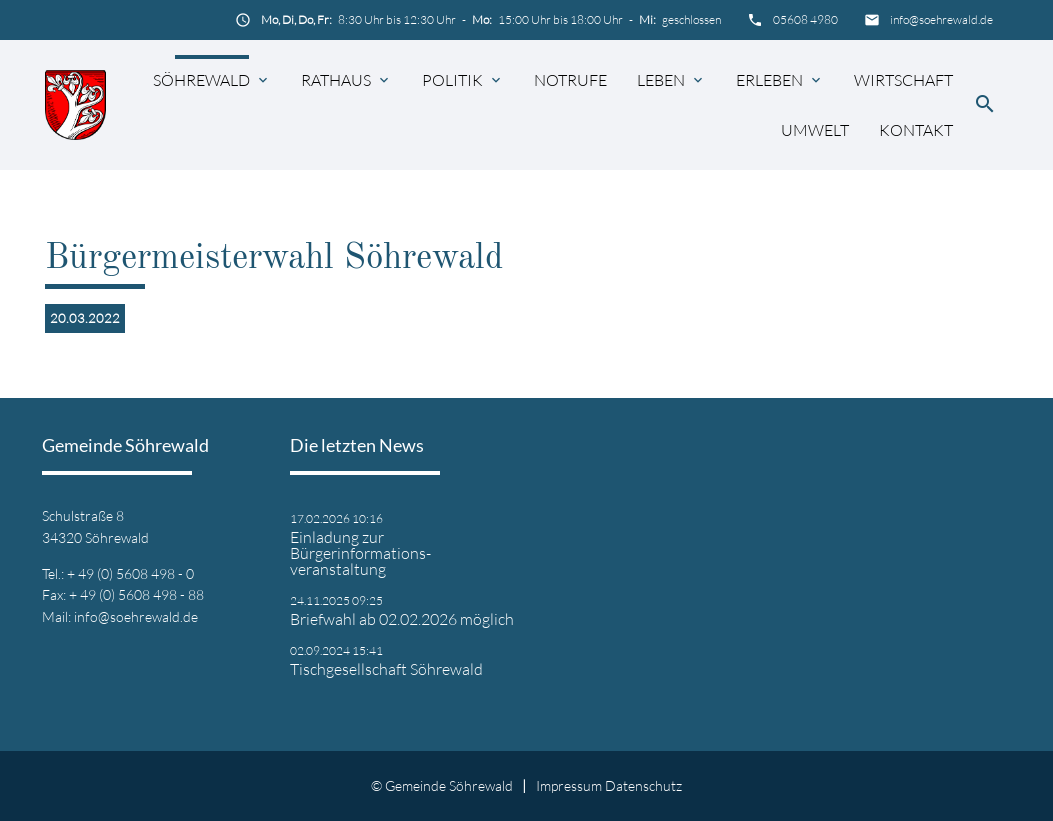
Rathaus (336, 80)
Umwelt (815, 130)
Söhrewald (201, 80)
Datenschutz (643, 785)
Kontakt (916, 130)
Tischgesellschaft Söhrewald (386, 669)
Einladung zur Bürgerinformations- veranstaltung (360, 553)
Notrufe (570, 80)
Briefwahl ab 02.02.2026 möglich (402, 619)
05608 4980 (805, 19)
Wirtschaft (903, 80)
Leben (661, 80)
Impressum (569, 785)
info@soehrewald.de (941, 19)
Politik (452, 80)
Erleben (769, 80)
